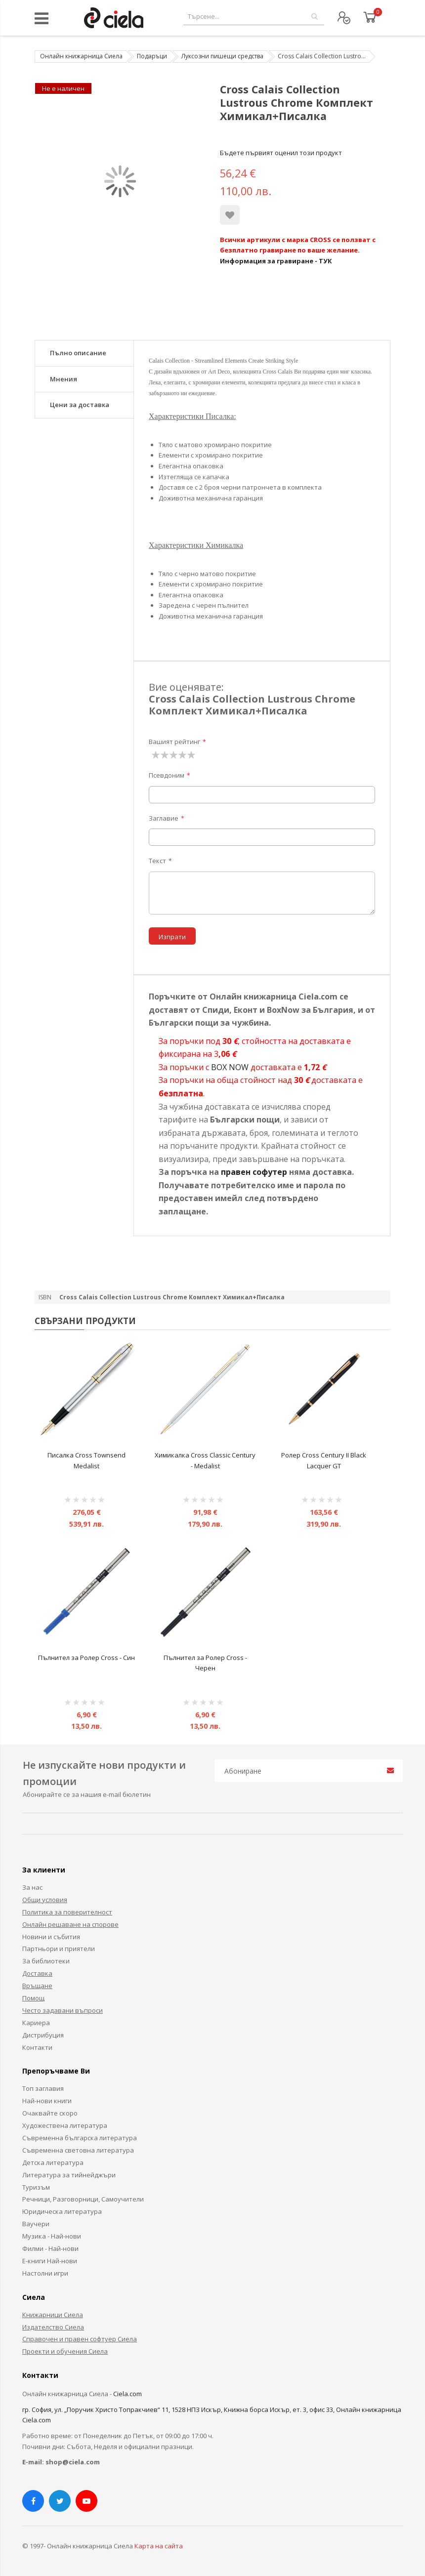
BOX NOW (230, 1067)
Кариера (36, 2022)
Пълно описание (78, 352)
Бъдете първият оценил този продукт (281, 152)
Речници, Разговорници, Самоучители (83, 2199)
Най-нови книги (47, 2100)
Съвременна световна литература (78, 2150)
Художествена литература (64, 2125)
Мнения (63, 378)
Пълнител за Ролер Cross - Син (86, 1657)
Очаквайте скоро (50, 2113)
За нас (32, 1887)
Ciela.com (127, 2393)
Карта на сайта (158, 2545)
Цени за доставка (79, 404)
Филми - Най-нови (50, 2248)
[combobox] (253, 16)
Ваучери (35, 2223)
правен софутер (254, 1171)
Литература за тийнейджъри (69, 2174)
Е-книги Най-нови (49, 2260)
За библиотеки (46, 1960)
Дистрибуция (43, 2035)
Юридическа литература (62, 2211)
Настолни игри (45, 2273)
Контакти (37, 2047)
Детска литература (53, 2162)
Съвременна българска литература (79, 2137)
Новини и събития (51, 1936)
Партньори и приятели (58, 1948)
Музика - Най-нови (51, 2236)
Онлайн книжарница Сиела (81, 56)
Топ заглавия (43, 2088)
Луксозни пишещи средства (222, 56)
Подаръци (152, 56)
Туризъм (36, 2187)
